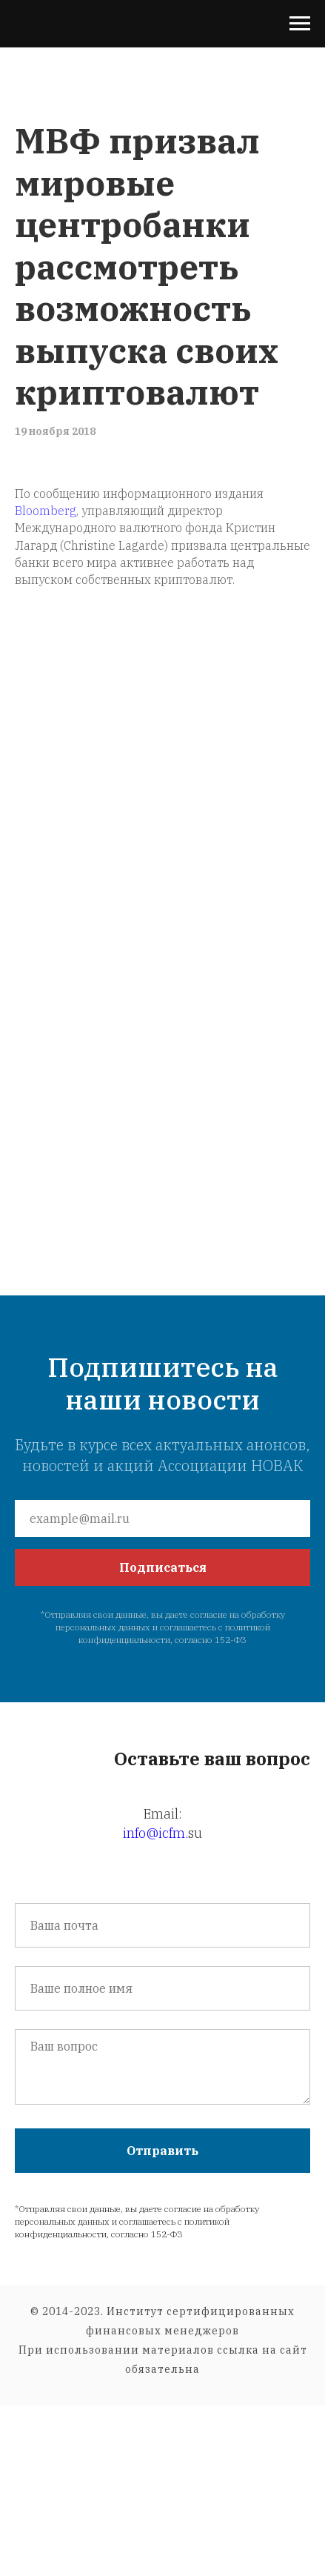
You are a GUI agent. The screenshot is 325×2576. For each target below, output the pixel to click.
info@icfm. (155, 1833)
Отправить (162, 2150)
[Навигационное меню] (299, 23)
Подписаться (163, 1567)
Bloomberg (45, 510)
